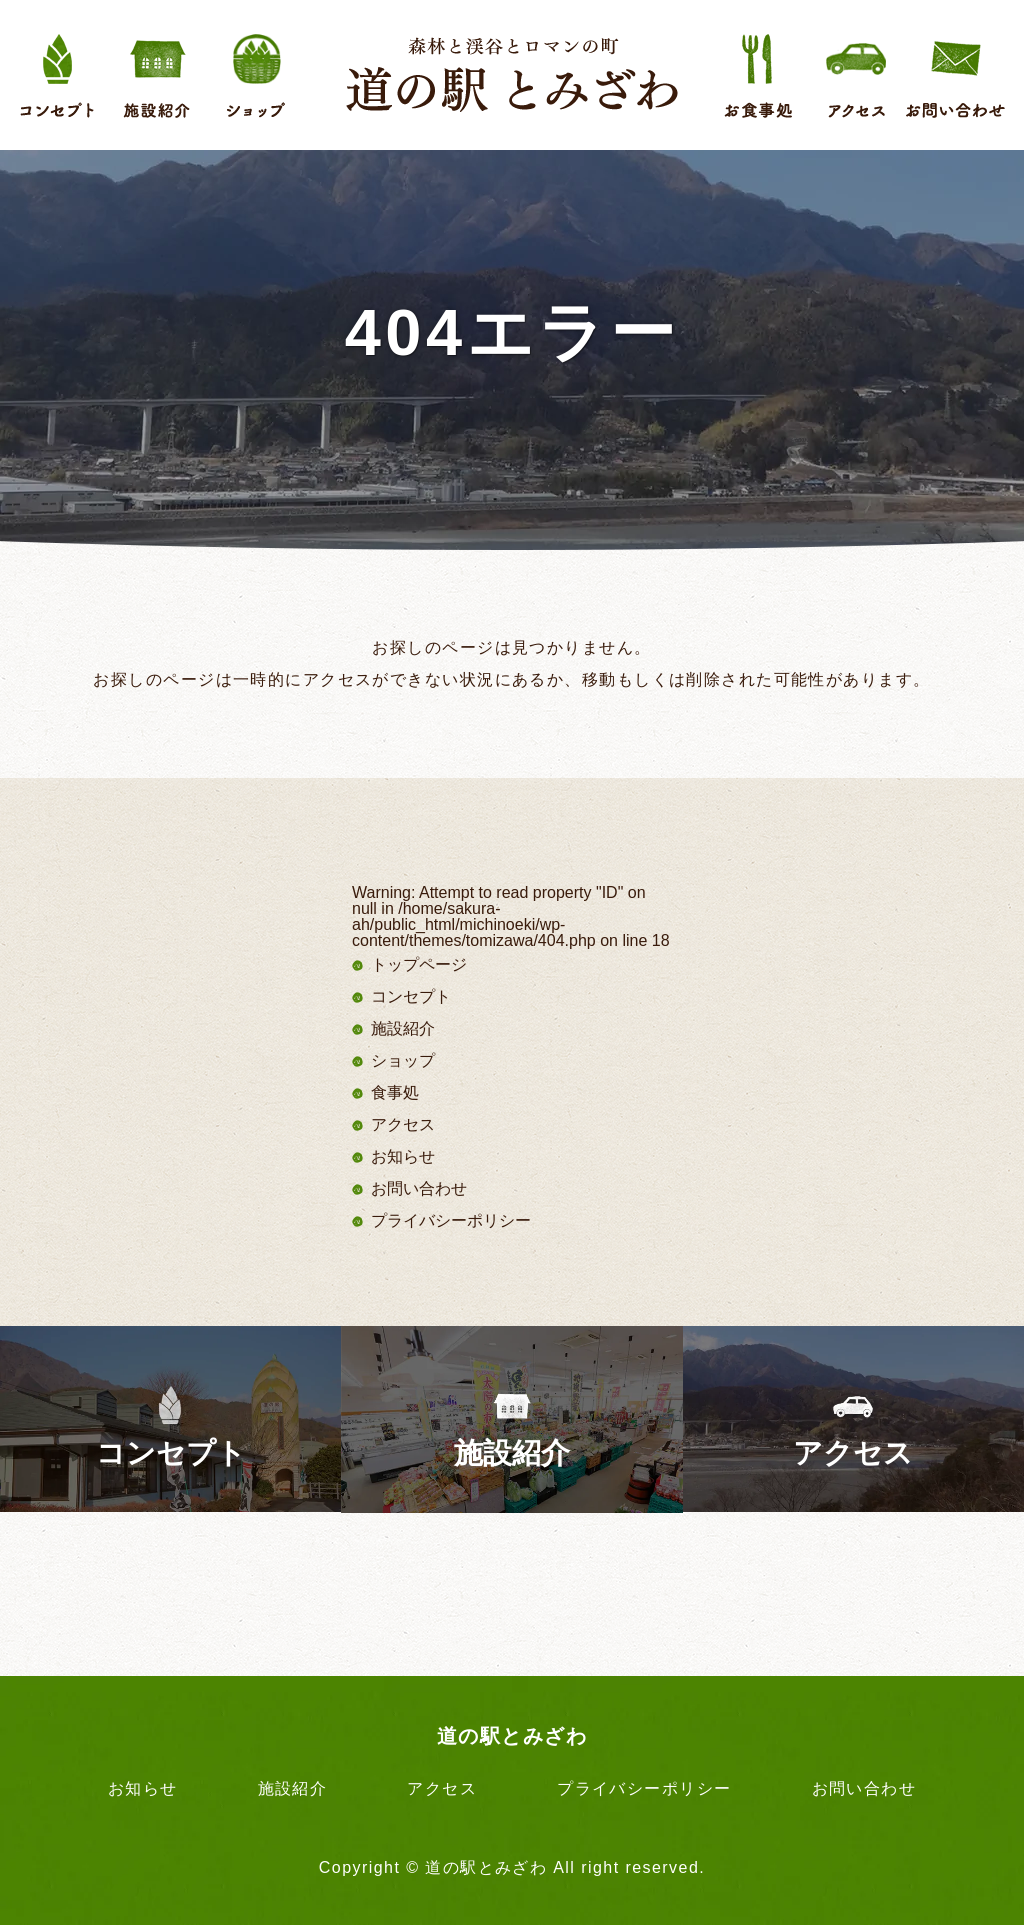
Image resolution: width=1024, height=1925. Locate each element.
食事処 (395, 1092)
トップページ (419, 964)
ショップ (403, 1060)
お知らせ (403, 1156)
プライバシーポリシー (451, 1220)
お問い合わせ (419, 1188)
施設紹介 (403, 1028)
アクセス (403, 1124)
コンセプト (411, 996)
